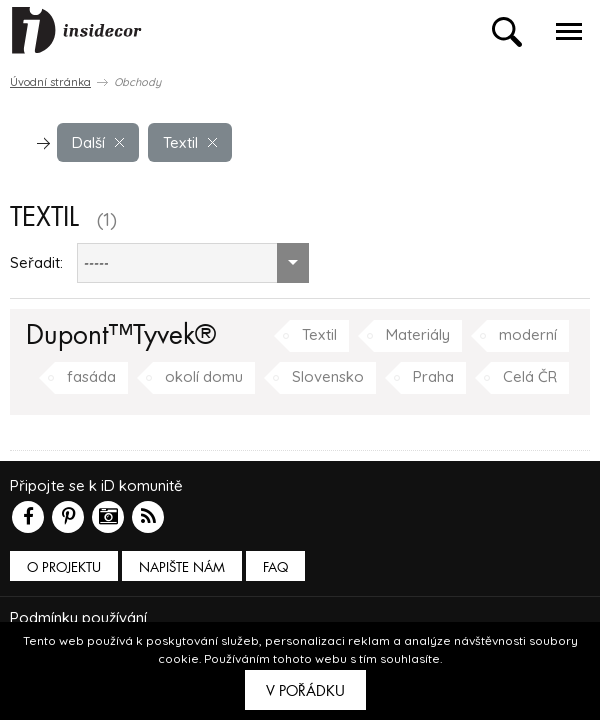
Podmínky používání (78, 617)
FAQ (275, 567)
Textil (190, 142)
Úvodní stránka (50, 82)
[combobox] (193, 263)
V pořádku (305, 691)
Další (98, 142)
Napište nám (182, 567)
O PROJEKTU (64, 567)
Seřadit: (36, 262)
